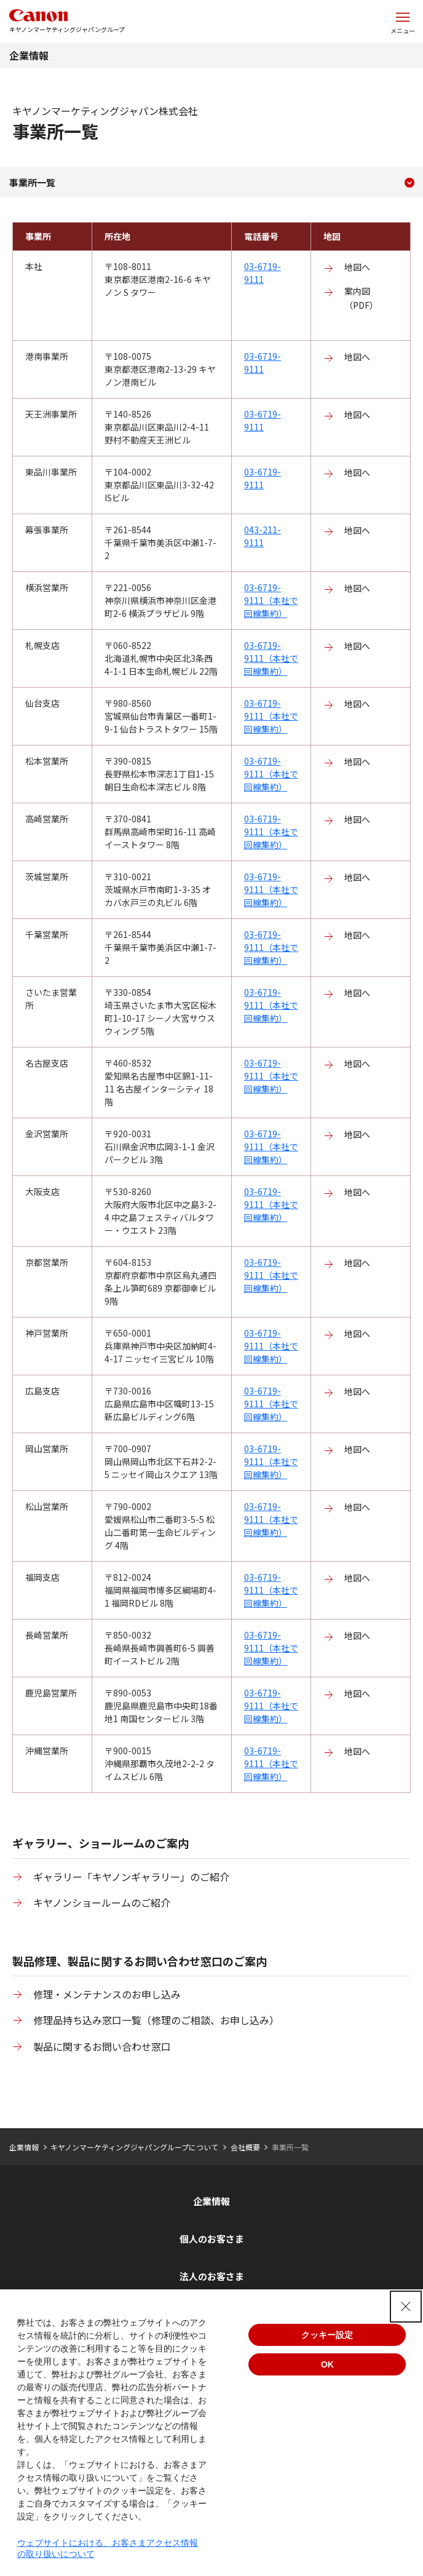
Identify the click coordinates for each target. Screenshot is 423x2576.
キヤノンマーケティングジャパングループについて (134, 2147)
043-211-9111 (262, 536)
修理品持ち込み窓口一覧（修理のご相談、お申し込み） (156, 2020)
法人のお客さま (212, 2276)
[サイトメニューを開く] (402, 21)
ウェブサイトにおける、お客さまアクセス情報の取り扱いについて (107, 2548)
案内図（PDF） (361, 298)
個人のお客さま (212, 2238)
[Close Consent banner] (405, 2306)
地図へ (357, 267)
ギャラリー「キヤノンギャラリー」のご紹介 (131, 1876)
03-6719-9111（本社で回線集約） (271, 600)
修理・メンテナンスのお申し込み (107, 1994)
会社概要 (245, 2147)
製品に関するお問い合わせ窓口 (102, 2046)
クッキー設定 (327, 2335)
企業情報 (29, 55)
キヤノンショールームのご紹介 (101, 1902)
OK (327, 2364)
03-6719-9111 (262, 272)
